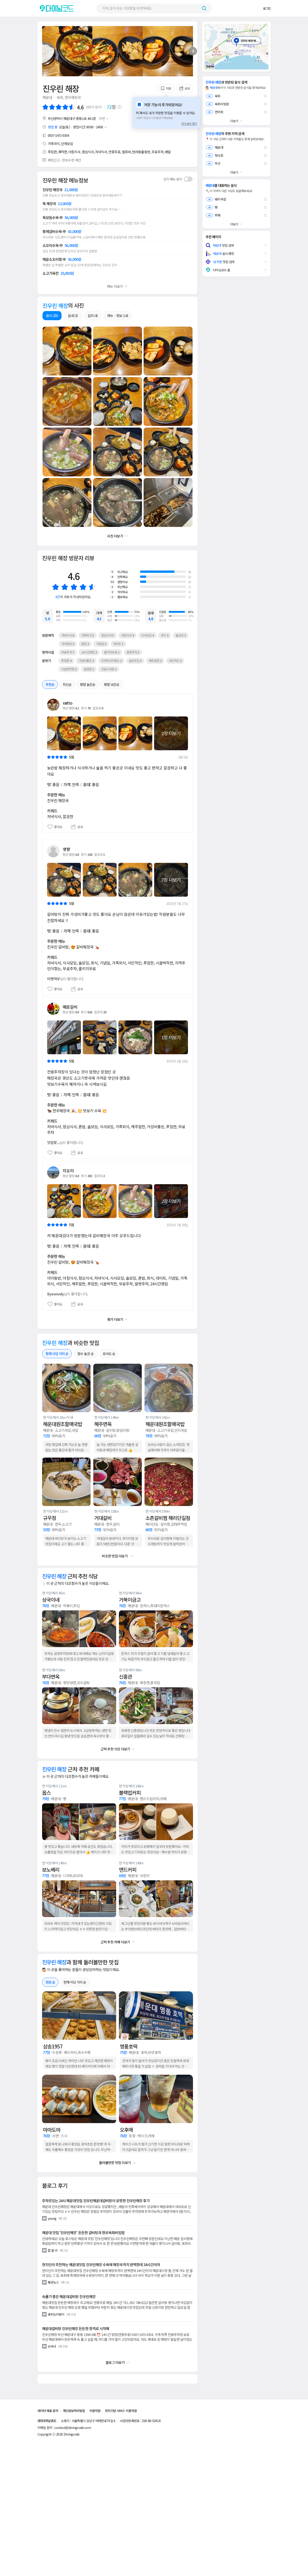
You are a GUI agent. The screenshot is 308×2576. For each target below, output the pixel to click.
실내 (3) (73, 315)
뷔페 (213, 215)
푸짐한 (52, 151)
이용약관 (94, 2541)
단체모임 (67, 143)
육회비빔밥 (217, 104)
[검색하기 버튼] (204, 8)
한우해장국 (73, 97)
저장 (165, 88)
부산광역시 (55, 118)
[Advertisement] (78, 869)
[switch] (188, 179)
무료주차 (157, 151)
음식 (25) (52, 315)
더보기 (234, 121)
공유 (184, 88)
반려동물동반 (141, 151)
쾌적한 (62, 151)
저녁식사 (101, 151)
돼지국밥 (216, 199)
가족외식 (54, 143)
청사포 (214, 155)
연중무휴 (114, 151)
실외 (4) (93, 315)
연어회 (214, 112)
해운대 (47, 97)
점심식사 (88, 151)
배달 (168, 151)
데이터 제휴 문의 (47, 2541)
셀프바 (126, 151)
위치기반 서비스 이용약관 (121, 2541)
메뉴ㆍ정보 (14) (117, 315)
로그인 (267, 8)
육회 (60, 97)
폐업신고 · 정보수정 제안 (64, 160)
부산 (213, 163)
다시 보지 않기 (189, 123)
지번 (104, 118)
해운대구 (69, 118)
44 (89, 118)
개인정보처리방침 (74, 2541)
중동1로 (81, 118)
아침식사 (74, 151)
